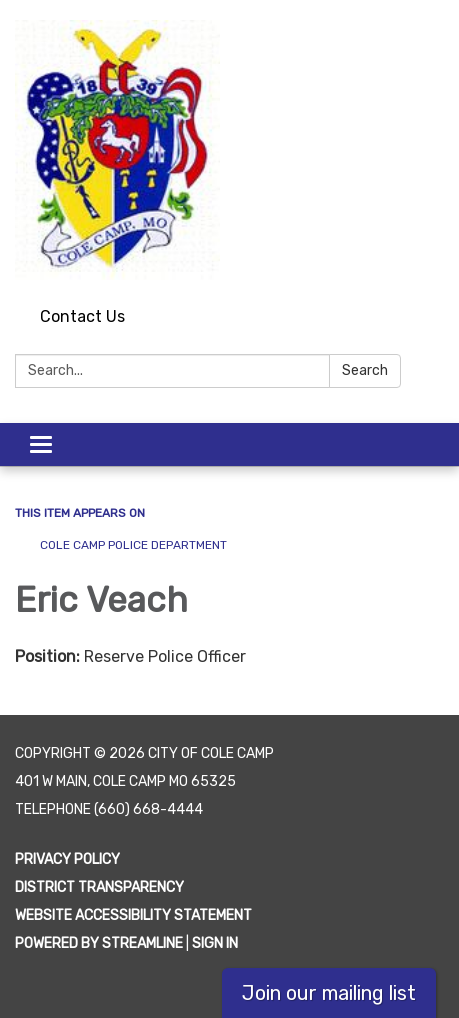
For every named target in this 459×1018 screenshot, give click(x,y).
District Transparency (99, 887)
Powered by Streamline (99, 943)
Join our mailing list (329, 993)
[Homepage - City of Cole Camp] (229, 150)
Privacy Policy (67, 859)
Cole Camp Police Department (133, 545)
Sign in (215, 943)
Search (365, 370)
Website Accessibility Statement (133, 915)
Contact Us (82, 316)
